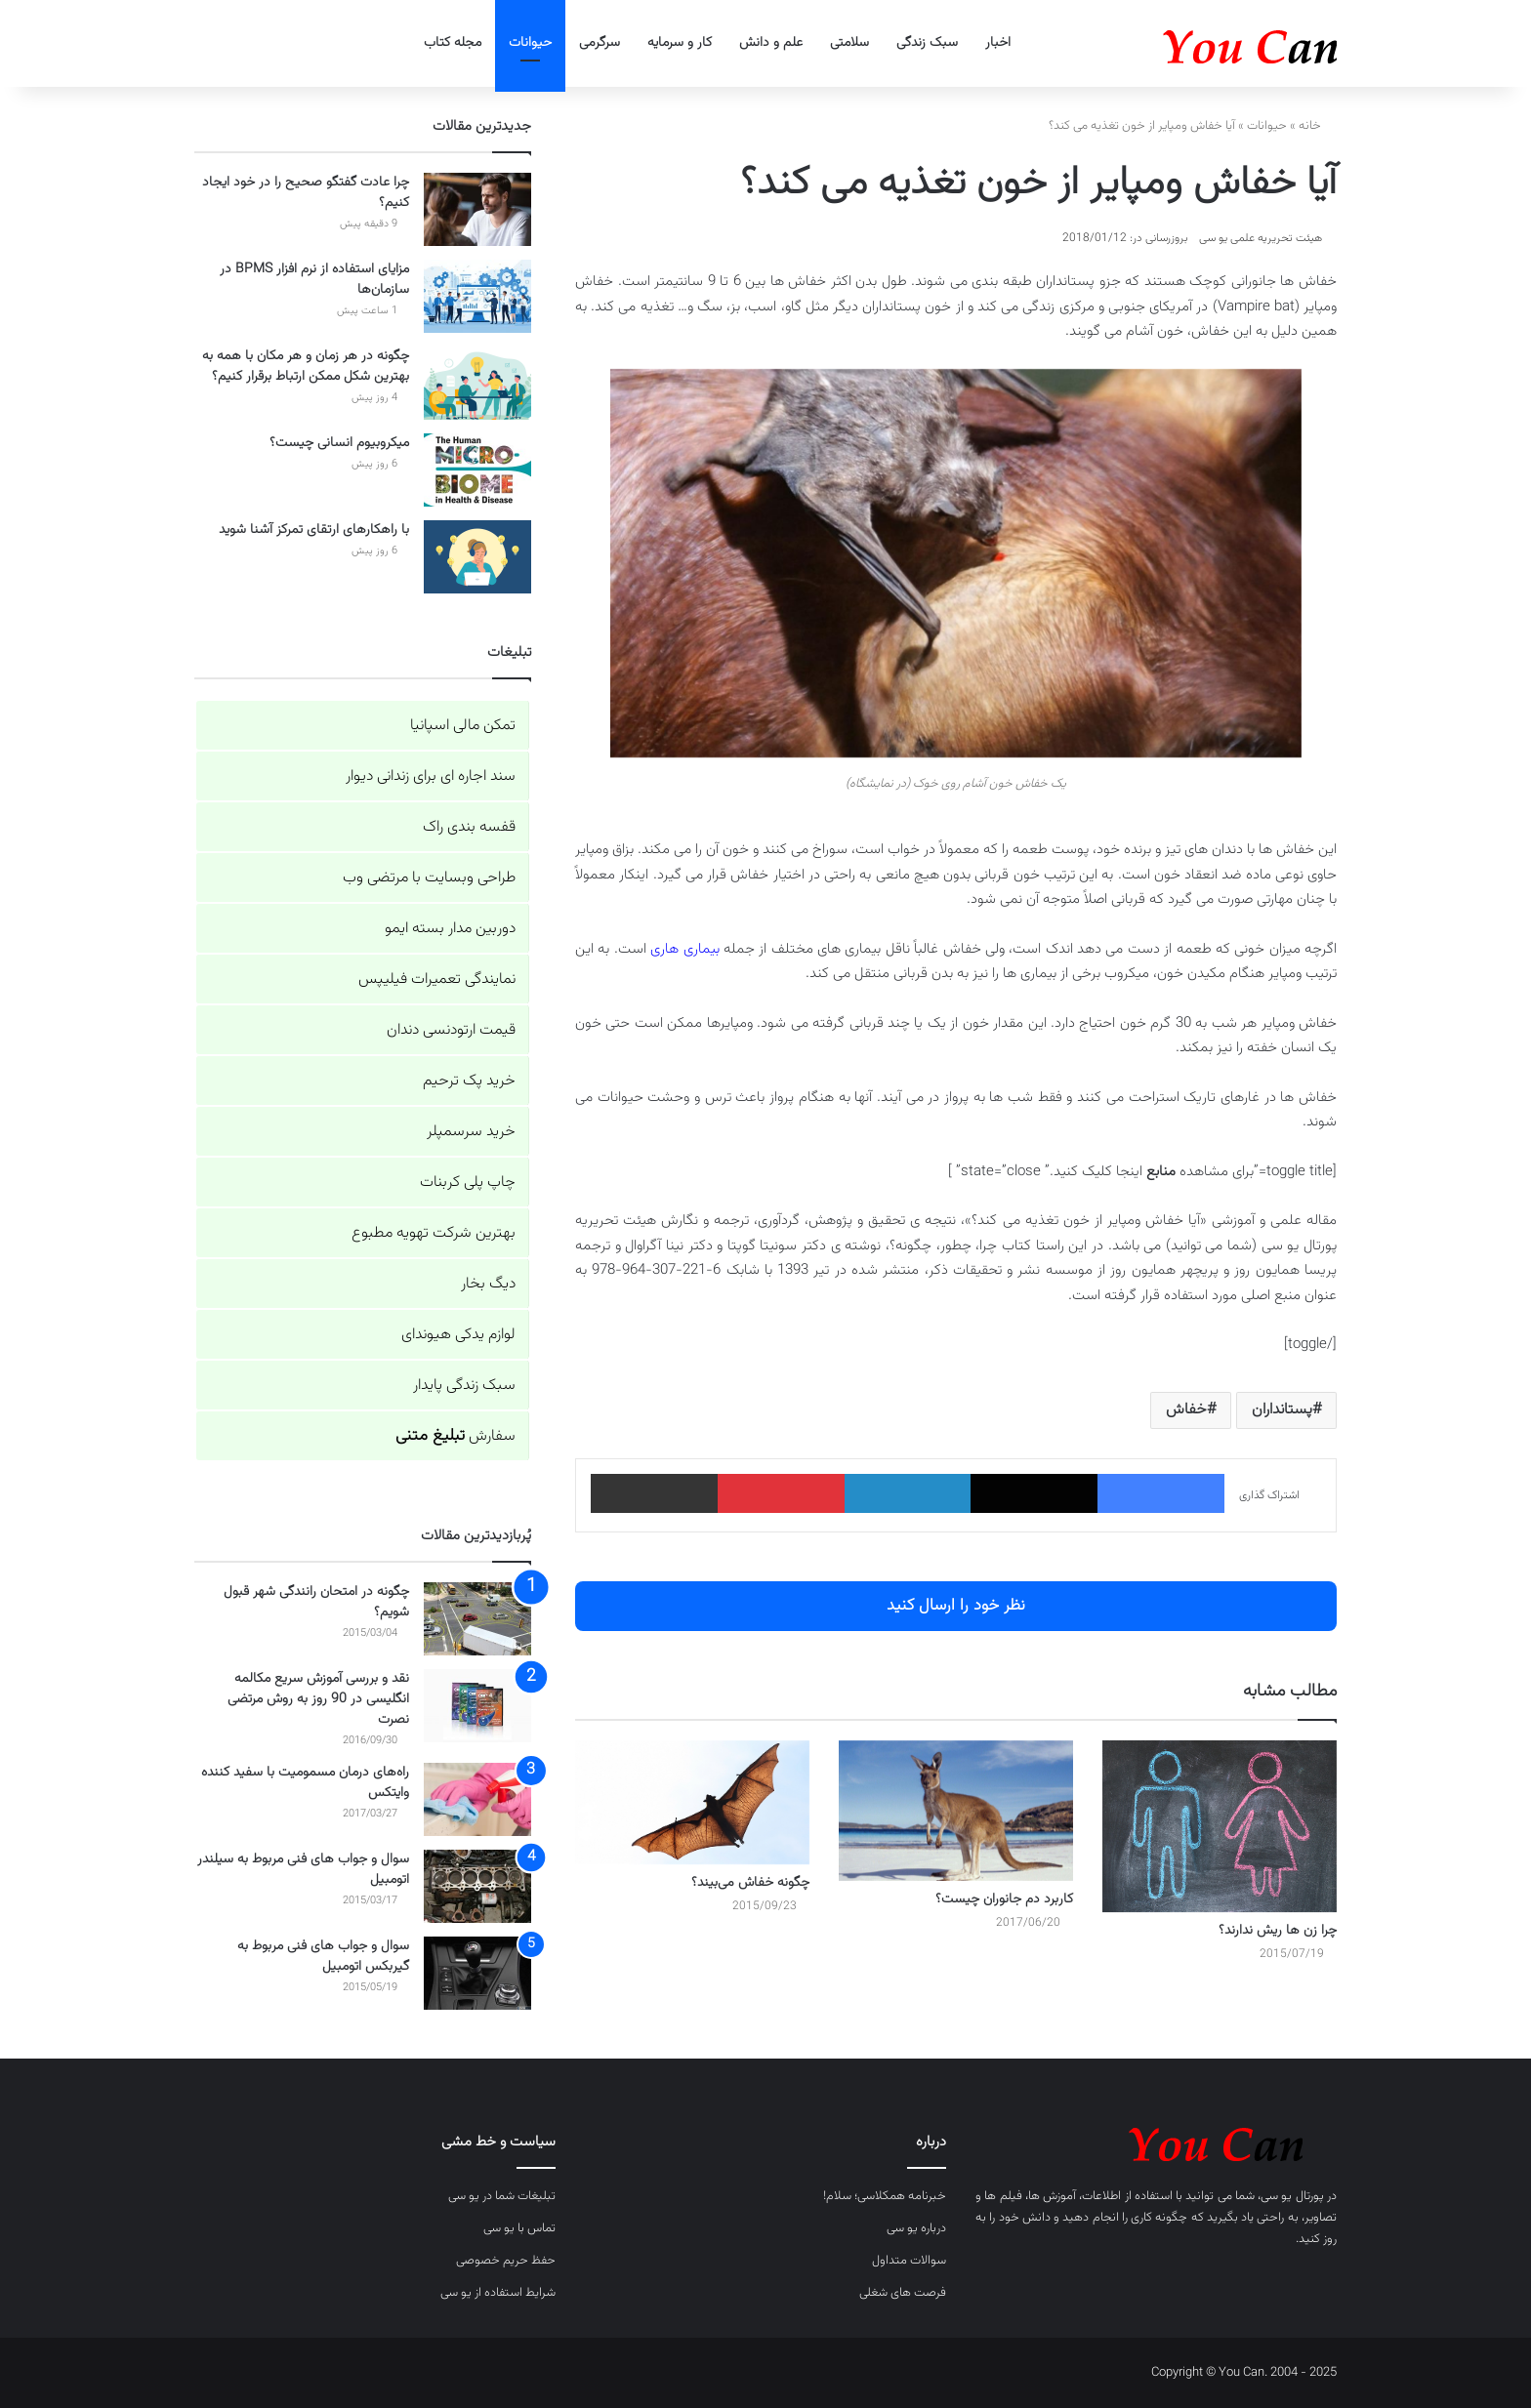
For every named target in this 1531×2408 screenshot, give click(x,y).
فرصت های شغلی (902, 2293)
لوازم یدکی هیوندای (458, 1335)
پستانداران (1282, 1410)
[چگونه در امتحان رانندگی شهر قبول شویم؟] (477, 1618)
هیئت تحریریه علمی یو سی (1260, 238)
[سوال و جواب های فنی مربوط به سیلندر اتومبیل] (477, 1886)
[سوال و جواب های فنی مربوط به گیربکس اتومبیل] (477, 1973)
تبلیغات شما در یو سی (502, 2196)
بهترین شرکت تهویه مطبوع (434, 1233)
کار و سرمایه (679, 43)
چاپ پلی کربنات (468, 1182)
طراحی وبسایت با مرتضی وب (429, 878)
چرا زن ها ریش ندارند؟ (1278, 1930)
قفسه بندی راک (469, 827)
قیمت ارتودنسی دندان (451, 1030)
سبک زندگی (927, 43)
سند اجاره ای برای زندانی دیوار (431, 776)
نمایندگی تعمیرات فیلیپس (437, 979)
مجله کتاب (452, 43)
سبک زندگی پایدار (464, 1385)
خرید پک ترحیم (469, 1081)
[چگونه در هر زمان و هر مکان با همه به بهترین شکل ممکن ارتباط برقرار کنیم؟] (477, 383)
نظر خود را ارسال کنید (956, 1605)
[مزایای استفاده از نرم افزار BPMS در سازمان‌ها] (477, 296)
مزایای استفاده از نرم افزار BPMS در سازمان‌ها (314, 280)
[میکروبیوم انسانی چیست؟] (477, 470)
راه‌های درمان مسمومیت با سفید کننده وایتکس (305, 1783)
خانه (1318, 126)
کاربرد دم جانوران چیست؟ (1004, 1899)
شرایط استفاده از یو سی (498, 2293)
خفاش (1186, 1410)
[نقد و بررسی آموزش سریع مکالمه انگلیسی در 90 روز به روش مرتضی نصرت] (477, 1705)
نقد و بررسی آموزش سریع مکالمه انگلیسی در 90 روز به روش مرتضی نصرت (318, 1699)
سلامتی (849, 43)
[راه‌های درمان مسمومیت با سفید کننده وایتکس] (477, 1799)
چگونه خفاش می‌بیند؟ (750, 1883)
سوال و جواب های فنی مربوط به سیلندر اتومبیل (303, 1870)
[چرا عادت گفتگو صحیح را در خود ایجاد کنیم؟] (477, 209)
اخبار (998, 43)
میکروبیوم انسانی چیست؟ (339, 443)
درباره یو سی (916, 2228)
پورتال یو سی (1292, 2196)
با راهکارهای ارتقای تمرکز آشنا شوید (314, 530)
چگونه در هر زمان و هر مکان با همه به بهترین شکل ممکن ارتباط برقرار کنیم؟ (305, 367)
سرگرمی (599, 43)
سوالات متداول (909, 2260)
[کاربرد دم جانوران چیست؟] (956, 1810)
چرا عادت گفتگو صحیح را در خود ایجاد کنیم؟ (305, 193)
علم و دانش (771, 43)
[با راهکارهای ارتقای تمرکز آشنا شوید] (477, 556)
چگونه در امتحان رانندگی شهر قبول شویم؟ (316, 1602)
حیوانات (530, 43)
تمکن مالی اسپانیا (463, 725)
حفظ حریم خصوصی (506, 2260)
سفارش (455, 1436)
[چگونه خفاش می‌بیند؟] (692, 1802)
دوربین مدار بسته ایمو (450, 928)
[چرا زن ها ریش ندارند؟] (1219, 1826)
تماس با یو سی (519, 2228)
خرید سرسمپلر (471, 1132)
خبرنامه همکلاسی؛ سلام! (884, 2196)
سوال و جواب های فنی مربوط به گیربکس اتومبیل (323, 1957)
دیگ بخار (488, 1284)
